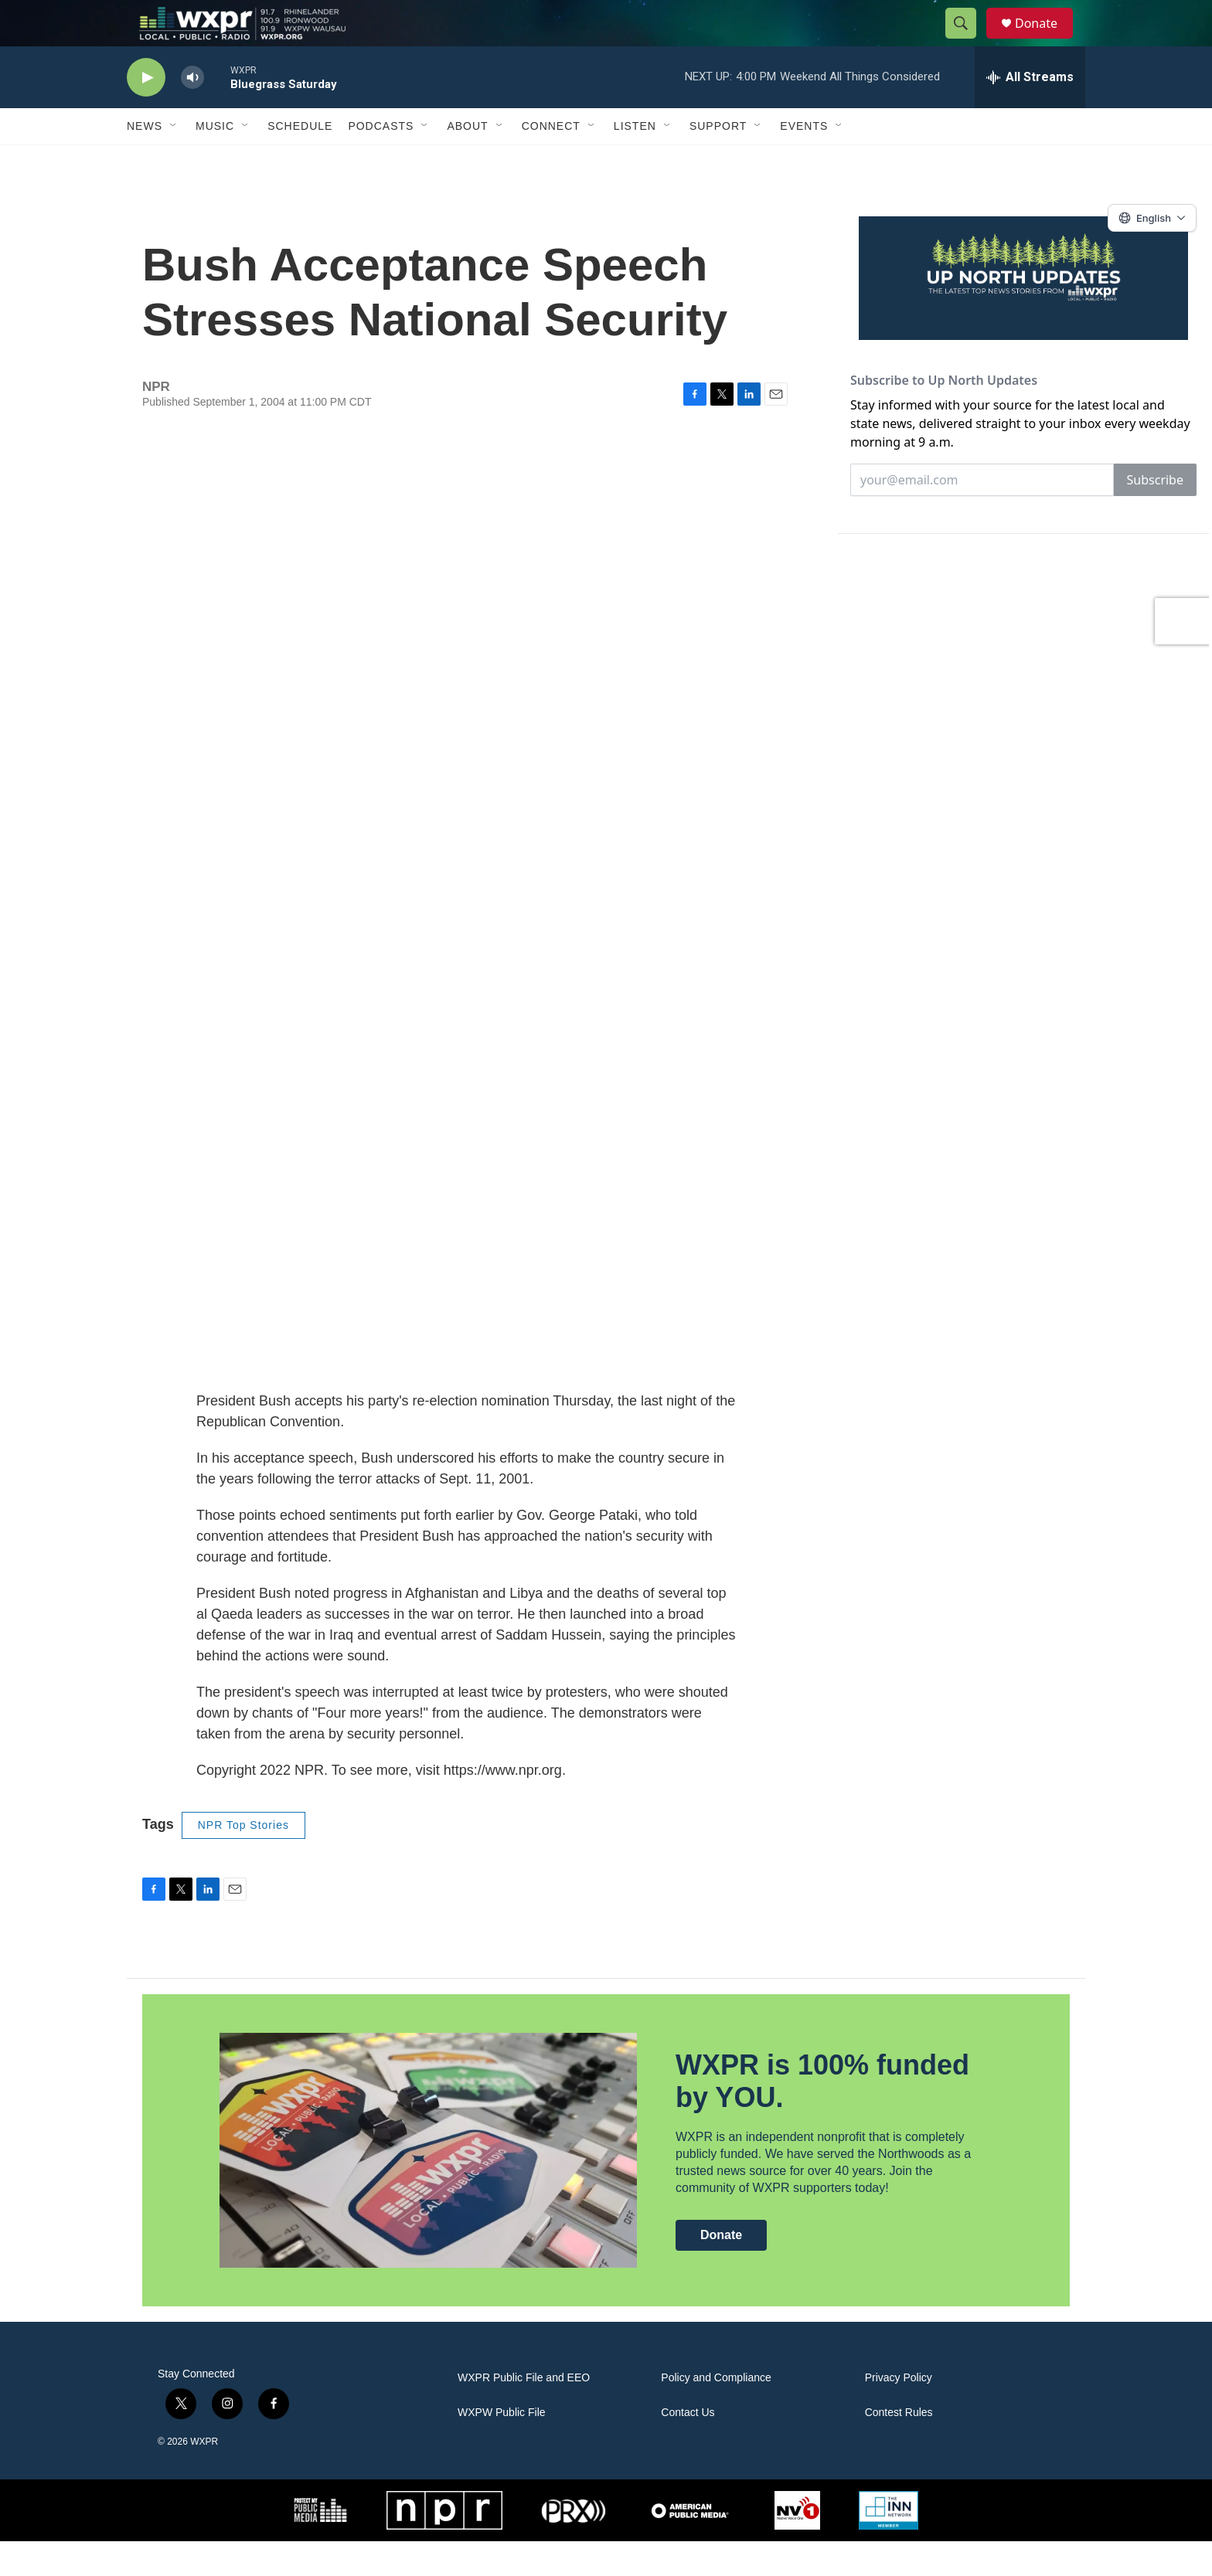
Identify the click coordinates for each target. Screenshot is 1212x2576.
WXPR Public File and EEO (524, 2412)
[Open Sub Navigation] (174, 161)
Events (804, 161)
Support (718, 161)
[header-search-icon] (967, 40)
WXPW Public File (502, 2447)
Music (215, 161)
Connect (551, 161)
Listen (635, 161)
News (144, 161)
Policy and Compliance (716, 2412)
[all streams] (1030, 112)
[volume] (192, 112)
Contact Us (687, 2447)
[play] (146, 112)
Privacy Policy (898, 2412)
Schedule (299, 161)
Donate (1046, 40)
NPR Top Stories (243, 1860)
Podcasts (381, 161)
